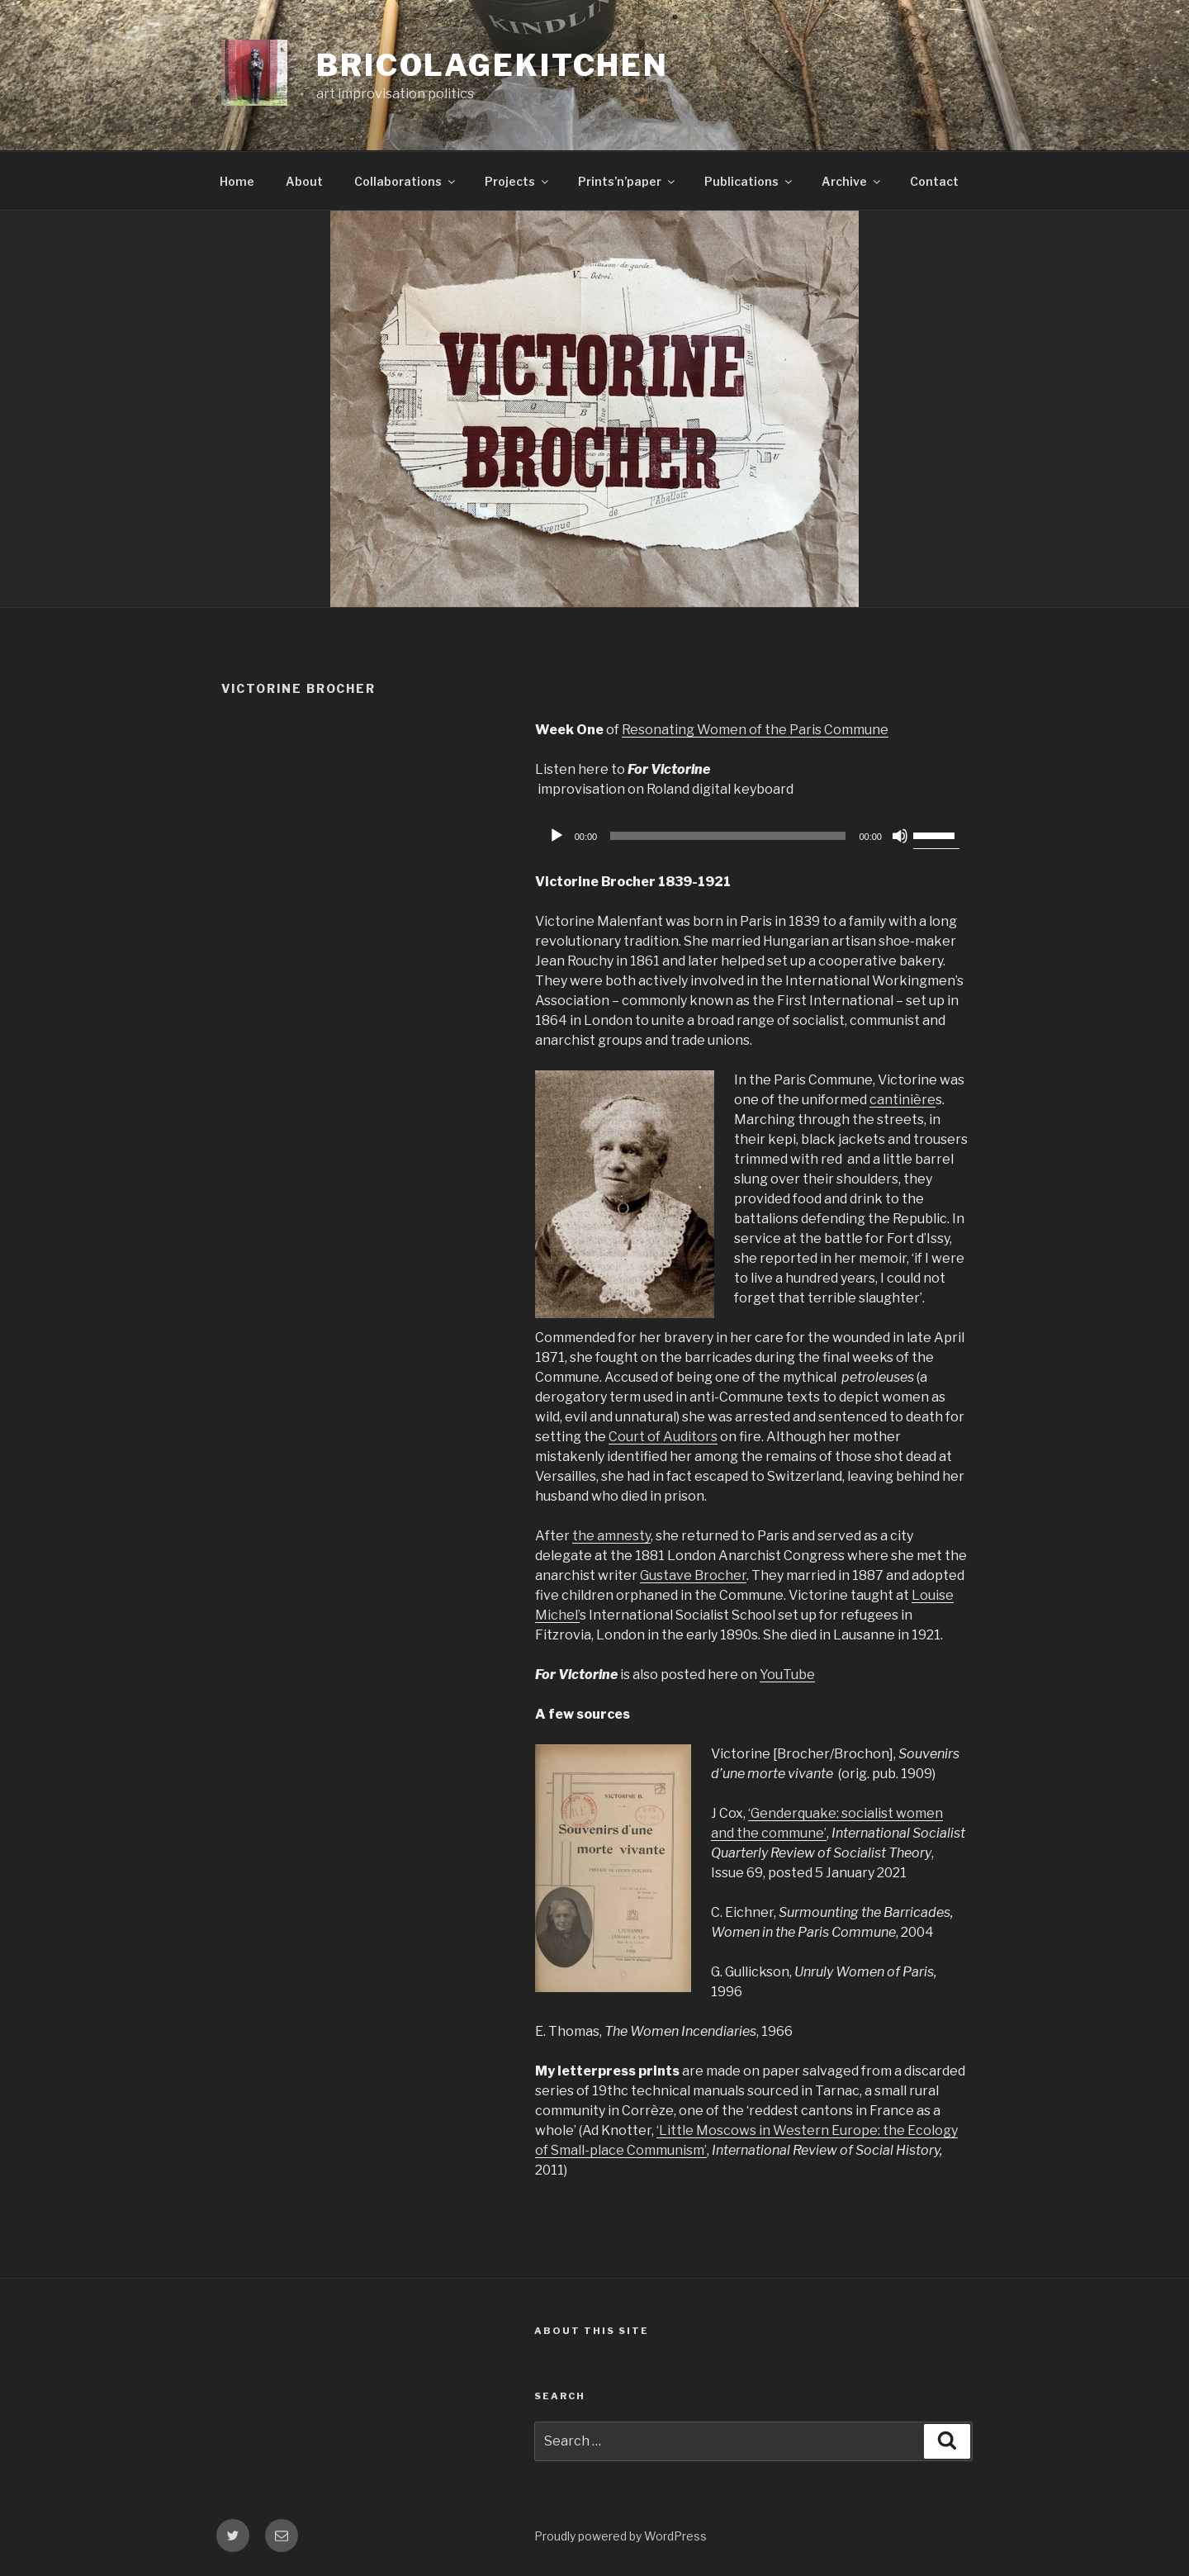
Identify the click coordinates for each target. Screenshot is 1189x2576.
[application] (751, 835)
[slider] (728, 836)
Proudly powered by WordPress (620, 2536)
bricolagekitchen (492, 65)
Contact (934, 181)
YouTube (787, 1674)
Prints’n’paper (627, 181)
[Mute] (900, 836)
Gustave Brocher (693, 1575)
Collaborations (405, 181)
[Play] (556, 836)
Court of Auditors (663, 1437)
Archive (852, 181)
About (304, 181)
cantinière (902, 1100)
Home (237, 181)
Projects (518, 181)
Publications (749, 181)
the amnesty (611, 1536)
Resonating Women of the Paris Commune (755, 730)
